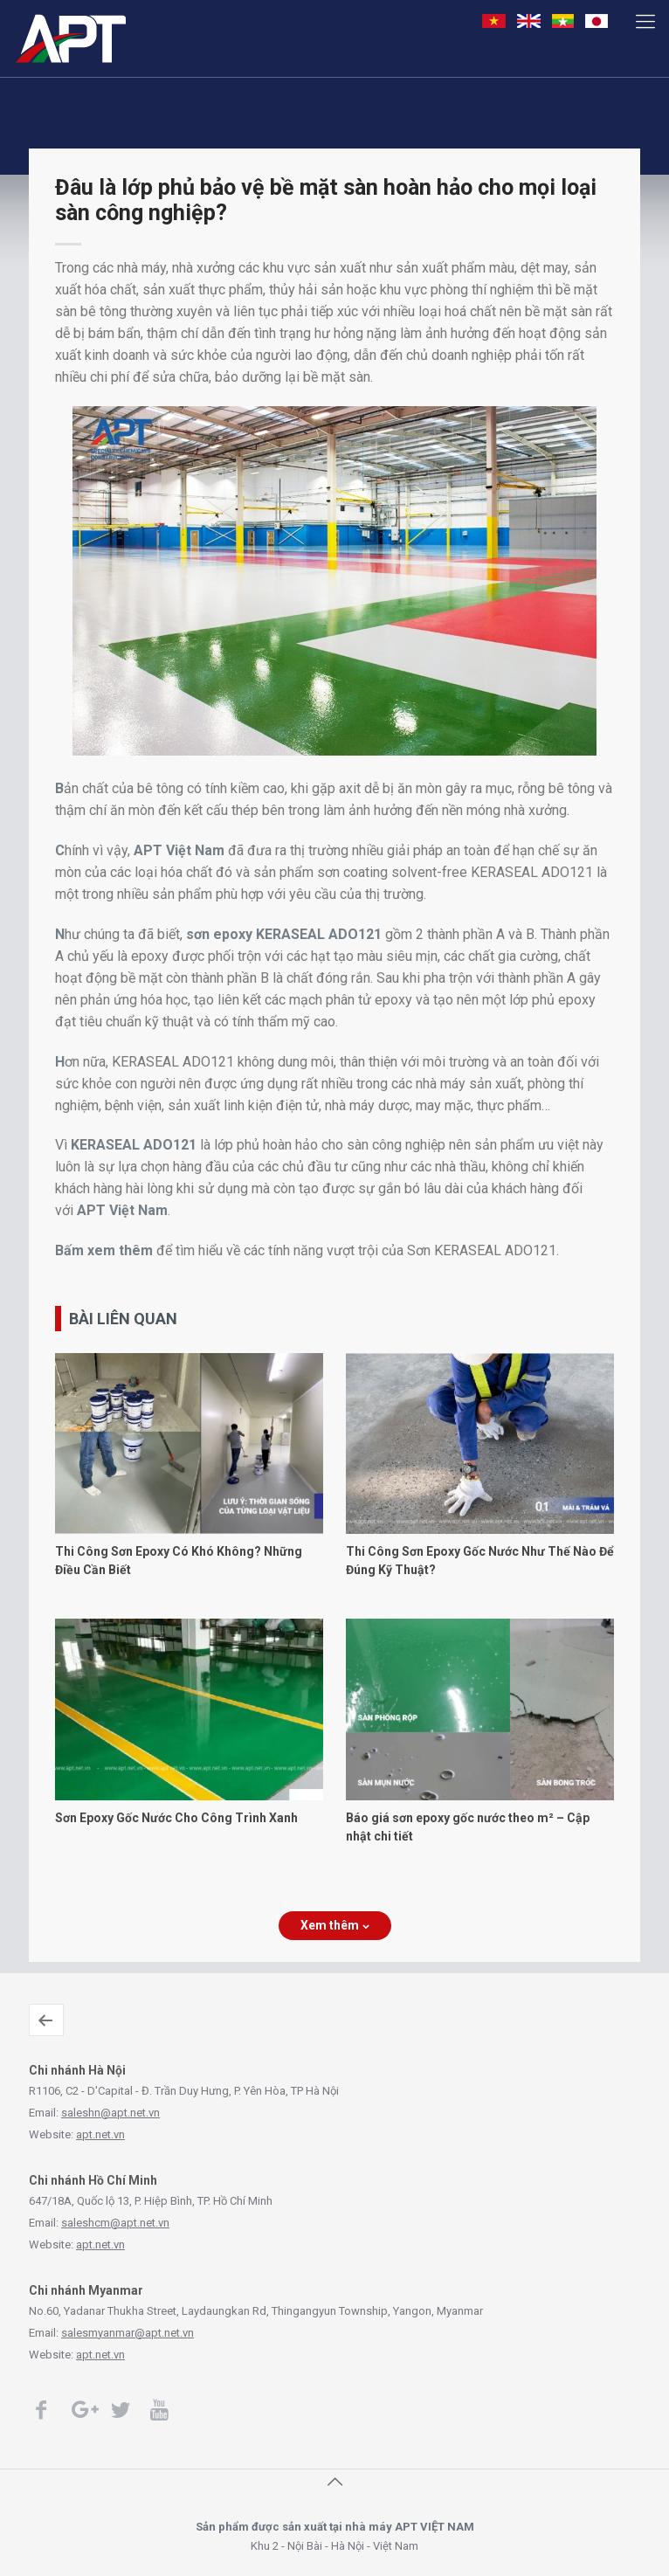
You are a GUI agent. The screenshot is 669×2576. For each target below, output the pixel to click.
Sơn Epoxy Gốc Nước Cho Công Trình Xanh (176, 1818)
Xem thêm (334, 1925)
